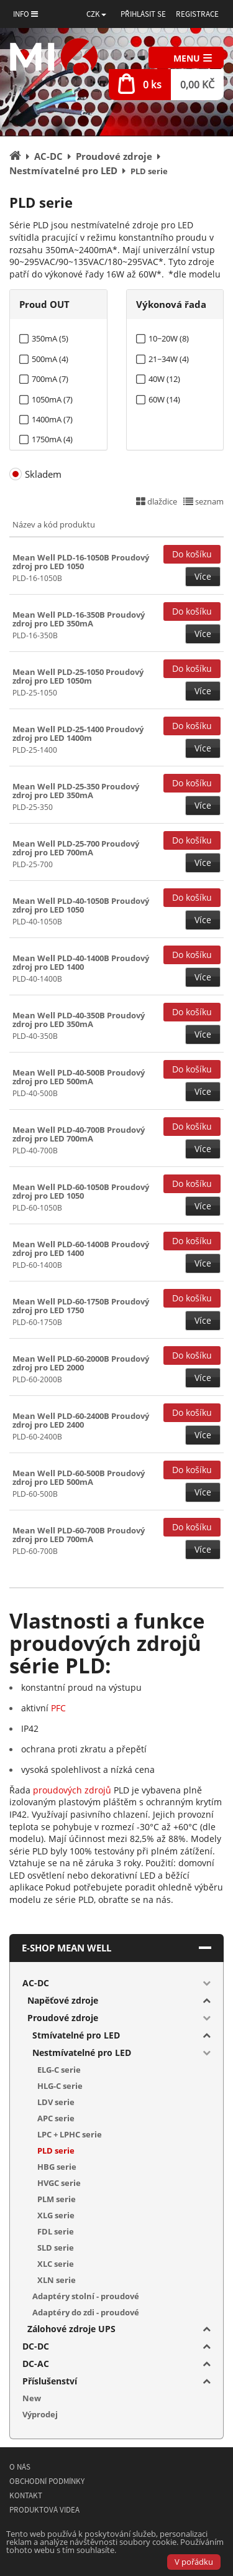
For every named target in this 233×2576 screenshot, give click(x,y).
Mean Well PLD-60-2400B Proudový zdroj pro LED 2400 (80, 1420)
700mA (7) (50, 379)
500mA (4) (50, 359)
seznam (203, 501)
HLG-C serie (60, 2085)
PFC (58, 1708)
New (31, 2398)
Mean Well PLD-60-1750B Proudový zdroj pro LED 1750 (80, 1306)
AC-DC (35, 1983)
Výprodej (40, 2414)
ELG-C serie (59, 2069)
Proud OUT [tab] (44, 304)
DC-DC (35, 2346)
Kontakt (25, 2495)
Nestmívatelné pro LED (81, 2052)
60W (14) (164, 399)
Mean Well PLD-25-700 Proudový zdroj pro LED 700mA (75, 848)
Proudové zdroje (62, 2018)
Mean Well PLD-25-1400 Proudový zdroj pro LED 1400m (78, 733)
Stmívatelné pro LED (76, 2035)
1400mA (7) (52, 419)
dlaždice (156, 501)
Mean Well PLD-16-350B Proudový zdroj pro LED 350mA (78, 619)
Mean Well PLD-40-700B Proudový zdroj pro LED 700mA (78, 1134)
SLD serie (55, 2247)
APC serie (56, 2118)
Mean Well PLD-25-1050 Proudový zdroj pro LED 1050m (78, 676)
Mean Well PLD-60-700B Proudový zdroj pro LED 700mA (78, 1535)
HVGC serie (59, 2182)
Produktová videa (44, 2509)
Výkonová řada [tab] (171, 304)
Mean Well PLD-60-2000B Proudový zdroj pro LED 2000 (80, 1363)
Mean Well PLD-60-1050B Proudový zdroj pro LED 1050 (80, 1191)
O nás (19, 2467)
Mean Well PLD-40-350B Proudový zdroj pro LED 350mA (78, 1020)
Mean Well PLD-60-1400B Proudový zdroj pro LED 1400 (80, 1248)
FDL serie (55, 2231)
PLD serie (56, 2150)
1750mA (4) (52, 439)
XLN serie (56, 2279)
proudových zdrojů (72, 1790)
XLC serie (55, 2263)
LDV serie (56, 2102)
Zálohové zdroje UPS (71, 2329)
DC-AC (35, 2363)
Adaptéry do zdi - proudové (85, 2312)
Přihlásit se (143, 14)
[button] (96, 14)
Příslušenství (49, 2381)
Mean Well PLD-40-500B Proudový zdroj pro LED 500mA (78, 1077)
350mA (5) (50, 338)
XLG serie (56, 2215)
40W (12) (164, 379)
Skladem (43, 474)
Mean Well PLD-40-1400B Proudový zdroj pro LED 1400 (80, 962)
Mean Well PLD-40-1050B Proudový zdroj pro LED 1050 (80, 905)
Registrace (197, 14)
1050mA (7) (52, 399)
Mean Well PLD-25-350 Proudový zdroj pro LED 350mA (75, 791)
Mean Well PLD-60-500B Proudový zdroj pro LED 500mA (78, 1477)
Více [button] (202, 576)
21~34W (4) (168, 359)
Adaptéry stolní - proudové (85, 2296)
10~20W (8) (168, 338)
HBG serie (56, 2166)
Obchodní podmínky (47, 2481)
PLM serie (56, 2199)
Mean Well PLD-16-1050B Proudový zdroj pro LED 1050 (80, 562)
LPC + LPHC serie (69, 2134)
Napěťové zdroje (62, 2000)
